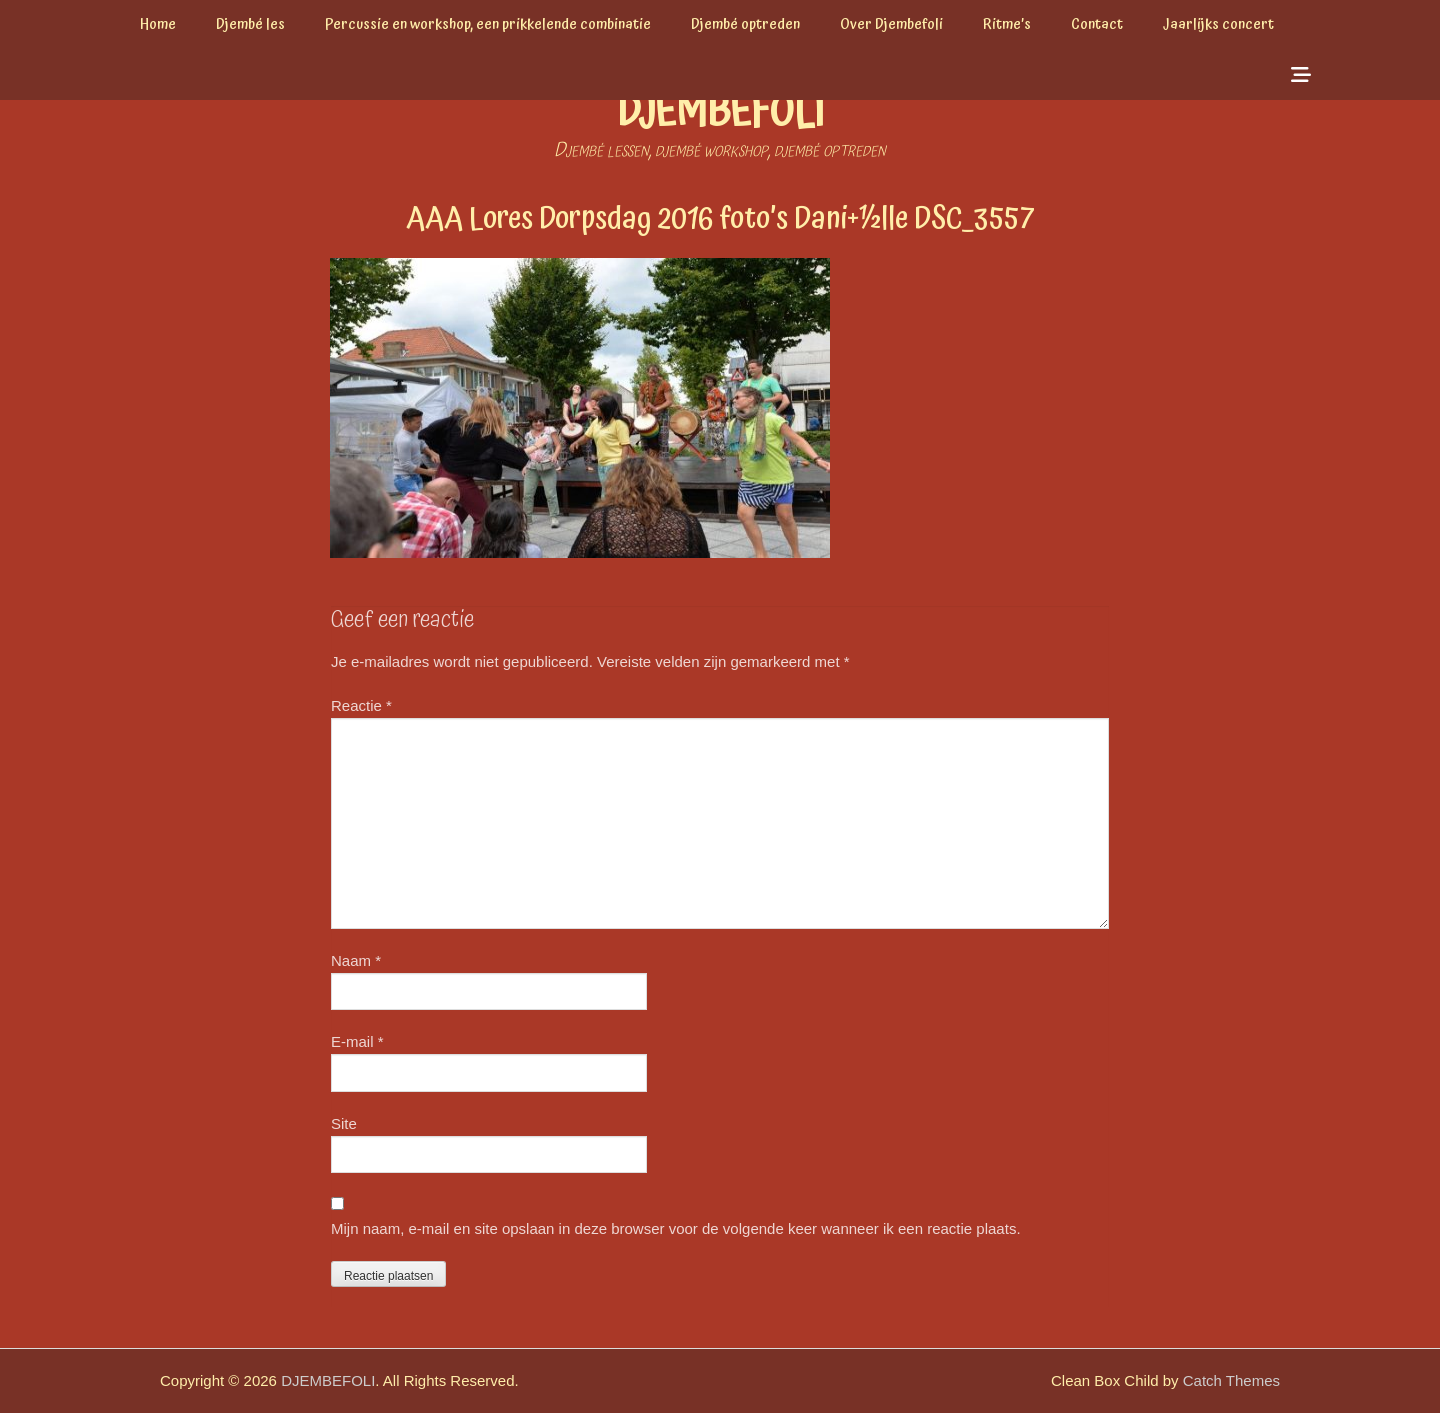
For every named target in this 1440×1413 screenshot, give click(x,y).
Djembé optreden (745, 24)
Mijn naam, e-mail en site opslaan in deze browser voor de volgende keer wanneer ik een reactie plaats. (676, 1228)
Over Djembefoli (891, 24)
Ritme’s (1007, 24)
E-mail (357, 1041)
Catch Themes (1231, 1380)
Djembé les (250, 24)
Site (344, 1123)
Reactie (361, 705)
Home (158, 24)
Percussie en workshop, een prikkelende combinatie (488, 24)
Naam (356, 960)
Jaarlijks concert (1218, 24)
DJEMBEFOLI (720, 113)
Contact (1097, 24)
